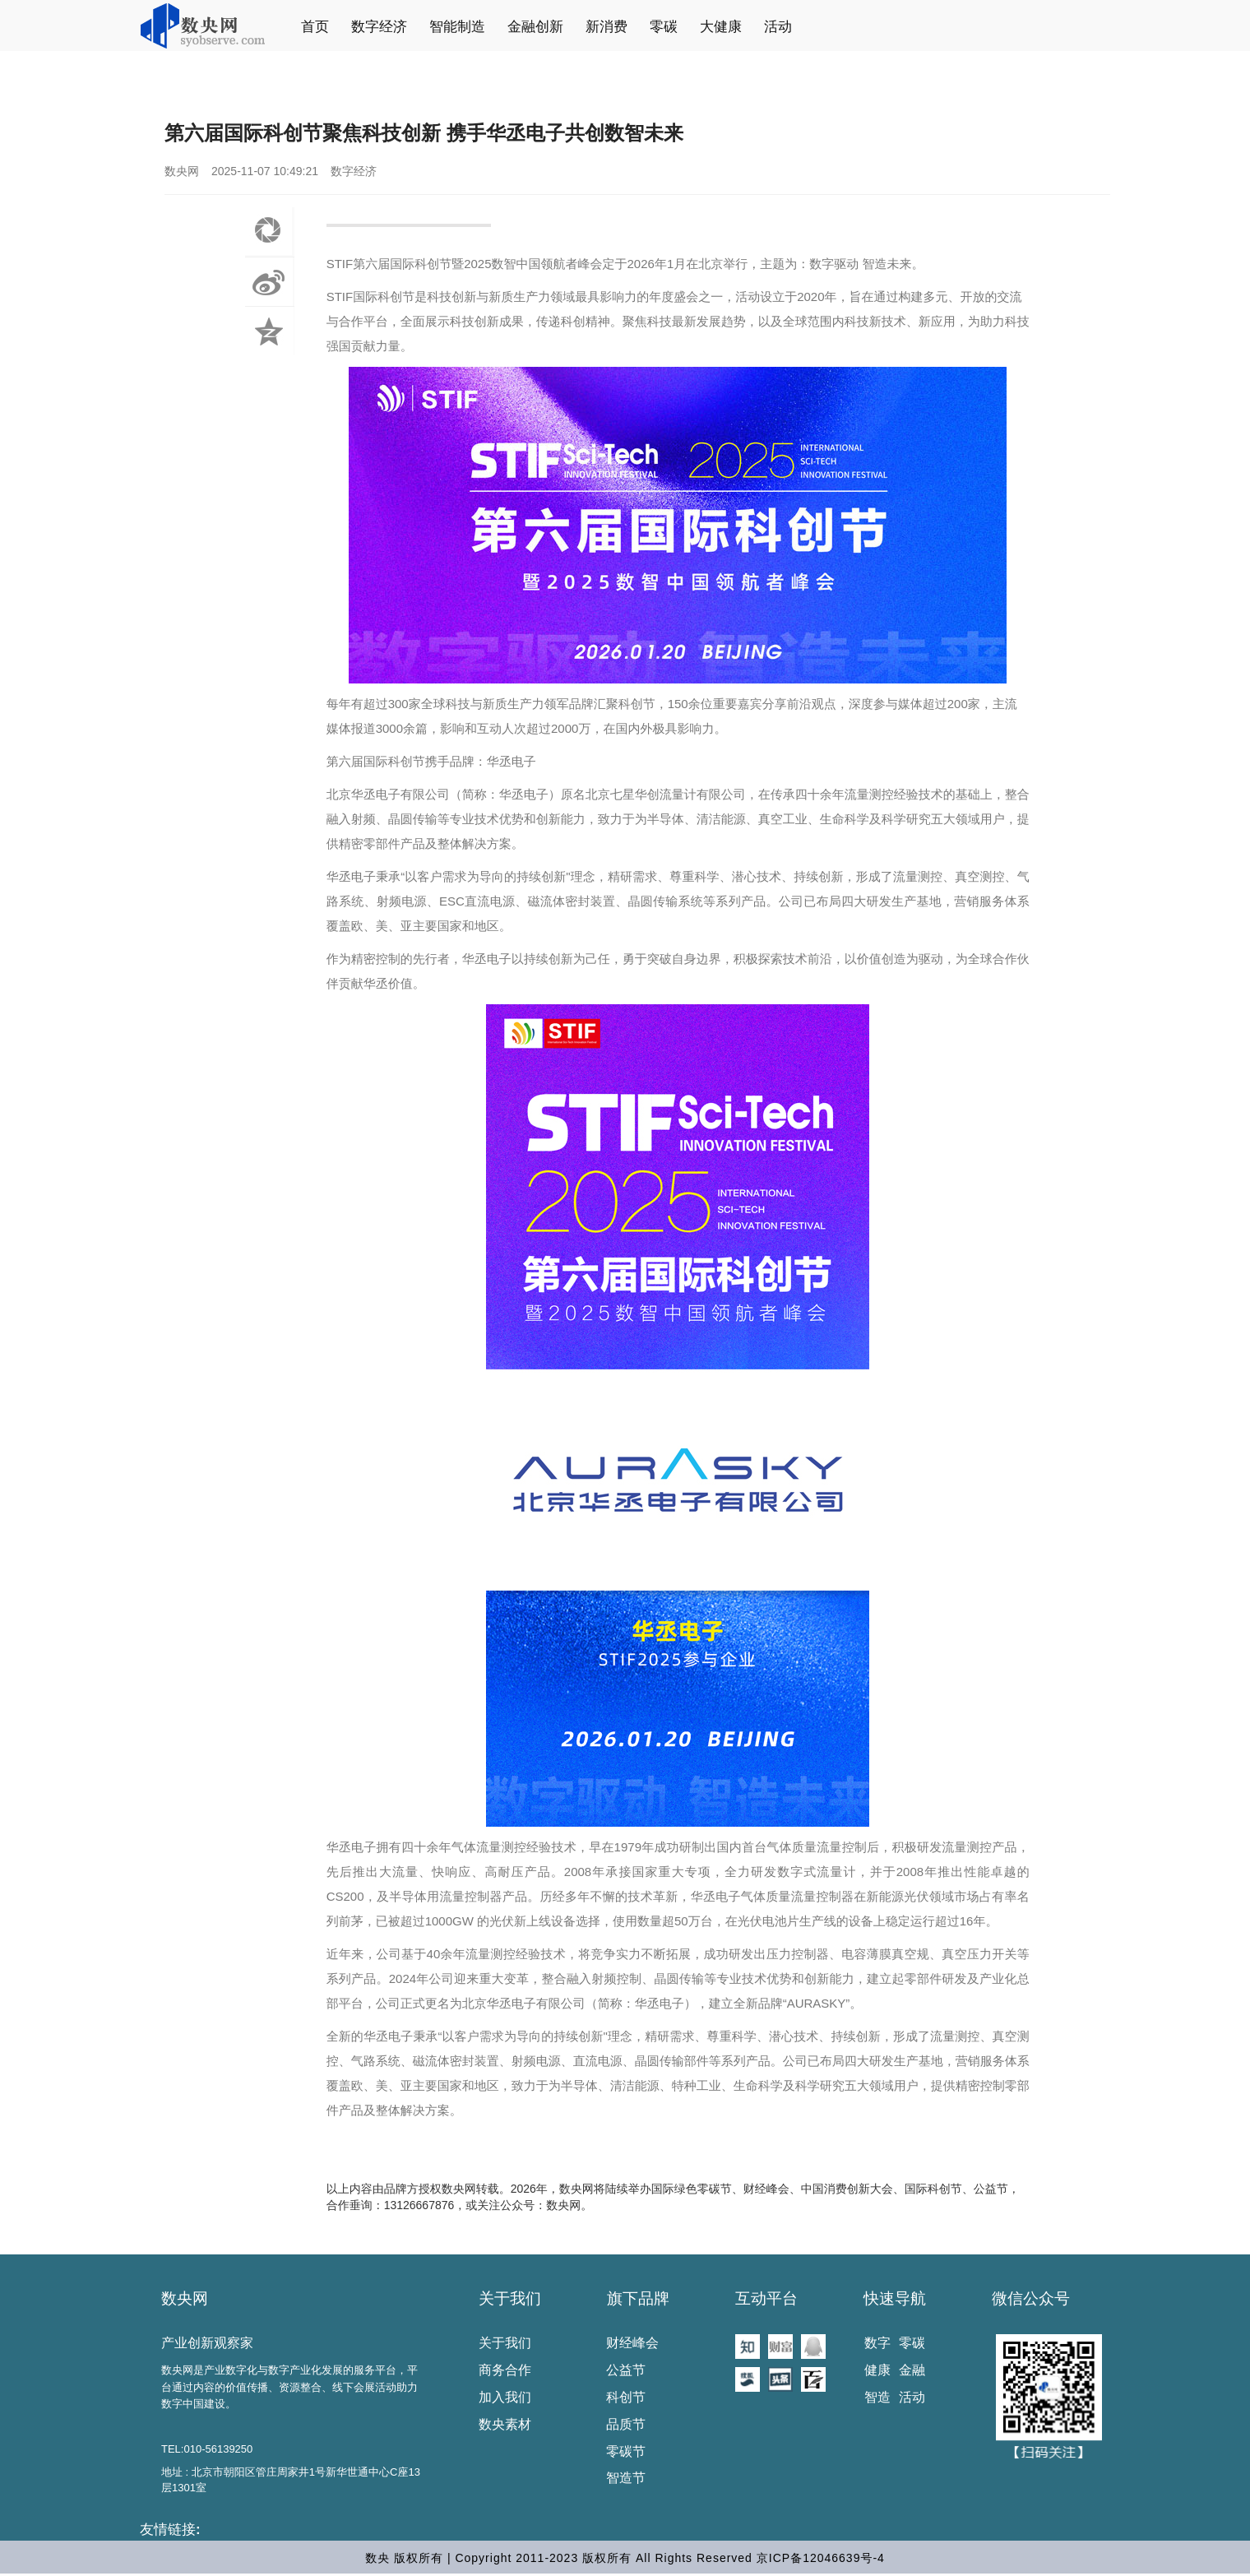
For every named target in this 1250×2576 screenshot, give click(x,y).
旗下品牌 (638, 2298)
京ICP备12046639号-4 (821, 2557)
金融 (912, 2370)
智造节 (626, 2478)
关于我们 (510, 2298)
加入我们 (505, 2397)
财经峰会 (632, 2343)
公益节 (626, 2370)
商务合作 (505, 2370)
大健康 (721, 27)
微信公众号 (1031, 2298)
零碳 (664, 27)
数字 (877, 2343)
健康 (877, 2370)
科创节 (626, 2397)
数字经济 (379, 27)
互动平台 (766, 2298)
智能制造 (457, 27)
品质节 (626, 2424)
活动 (778, 27)
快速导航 (894, 2298)
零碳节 (626, 2451)
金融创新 (535, 27)
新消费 (606, 27)
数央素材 (505, 2424)
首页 (315, 27)
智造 (877, 2397)
